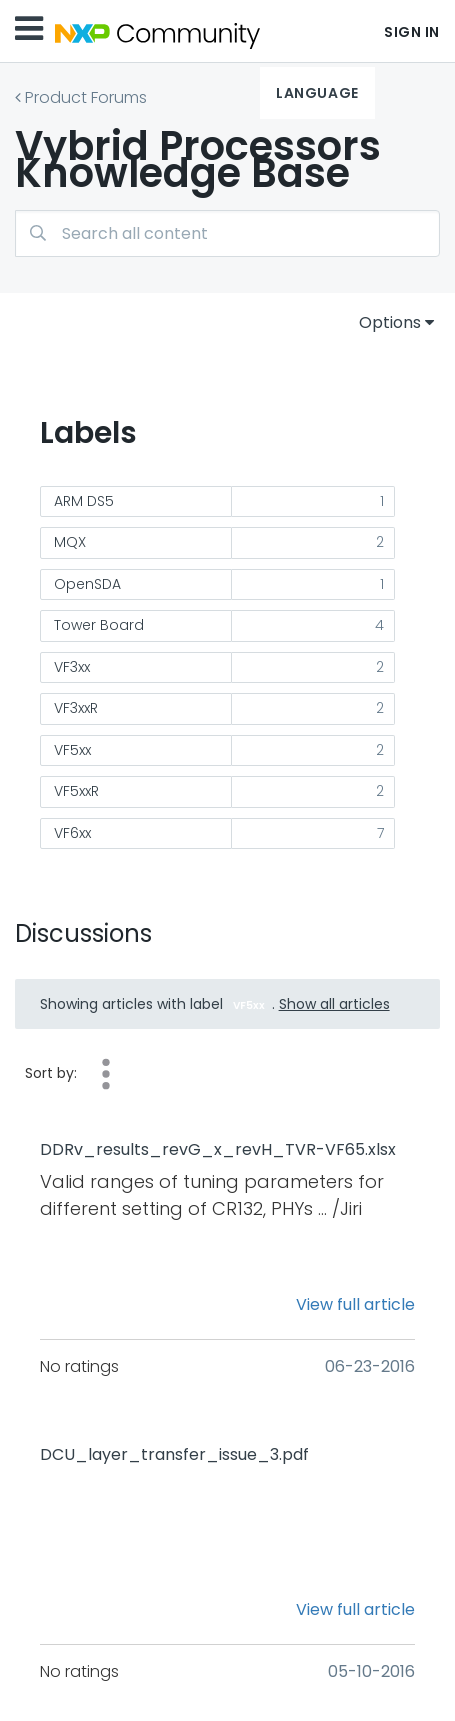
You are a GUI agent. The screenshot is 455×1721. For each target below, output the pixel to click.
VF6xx (72, 833)
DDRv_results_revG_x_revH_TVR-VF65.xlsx (218, 1150)
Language (317, 93)
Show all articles (334, 1004)
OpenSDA (87, 584)
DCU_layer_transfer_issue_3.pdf (174, 1455)
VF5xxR (76, 791)
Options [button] (390, 322)
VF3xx (72, 667)
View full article (355, 1304)
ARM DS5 (84, 501)
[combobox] (227, 233)
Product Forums (86, 97)
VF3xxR (76, 708)
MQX (70, 542)
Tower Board (99, 625)
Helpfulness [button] (106, 1074)
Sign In (412, 32)
